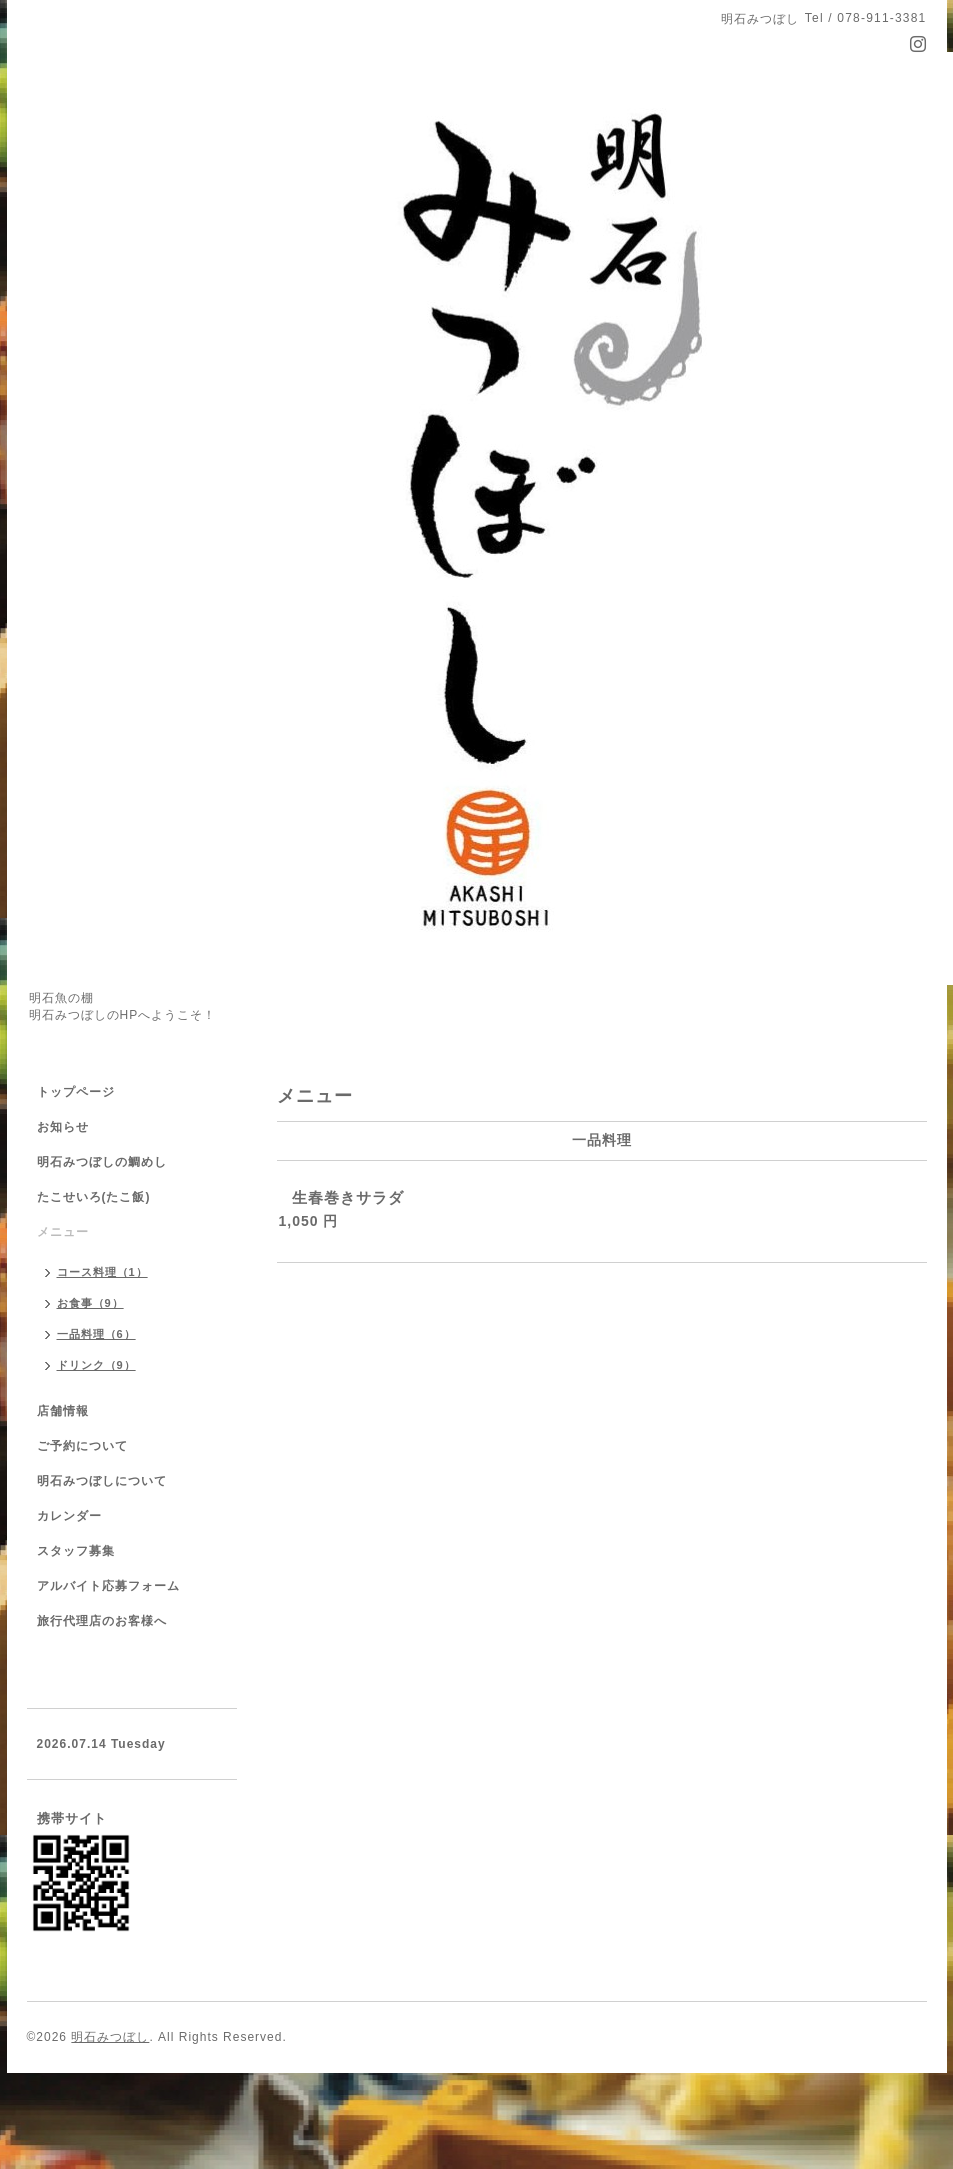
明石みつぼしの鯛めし (102, 1162)
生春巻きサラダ (348, 1197)
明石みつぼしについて (102, 1481)
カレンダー (69, 1516)
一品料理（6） (96, 1334)
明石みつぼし (110, 2037)
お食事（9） (90, 1303)
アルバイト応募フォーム (108, 1586)
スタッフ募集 (76, 1551)
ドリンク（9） (96, 1365)
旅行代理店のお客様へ (102, 1621)
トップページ (76, 1092)
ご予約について (82, 1446)
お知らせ (63, 1127)
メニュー (63, 1232)
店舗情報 (63, 1411)
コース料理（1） (102, 1272)
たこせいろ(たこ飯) (94, 1197)
